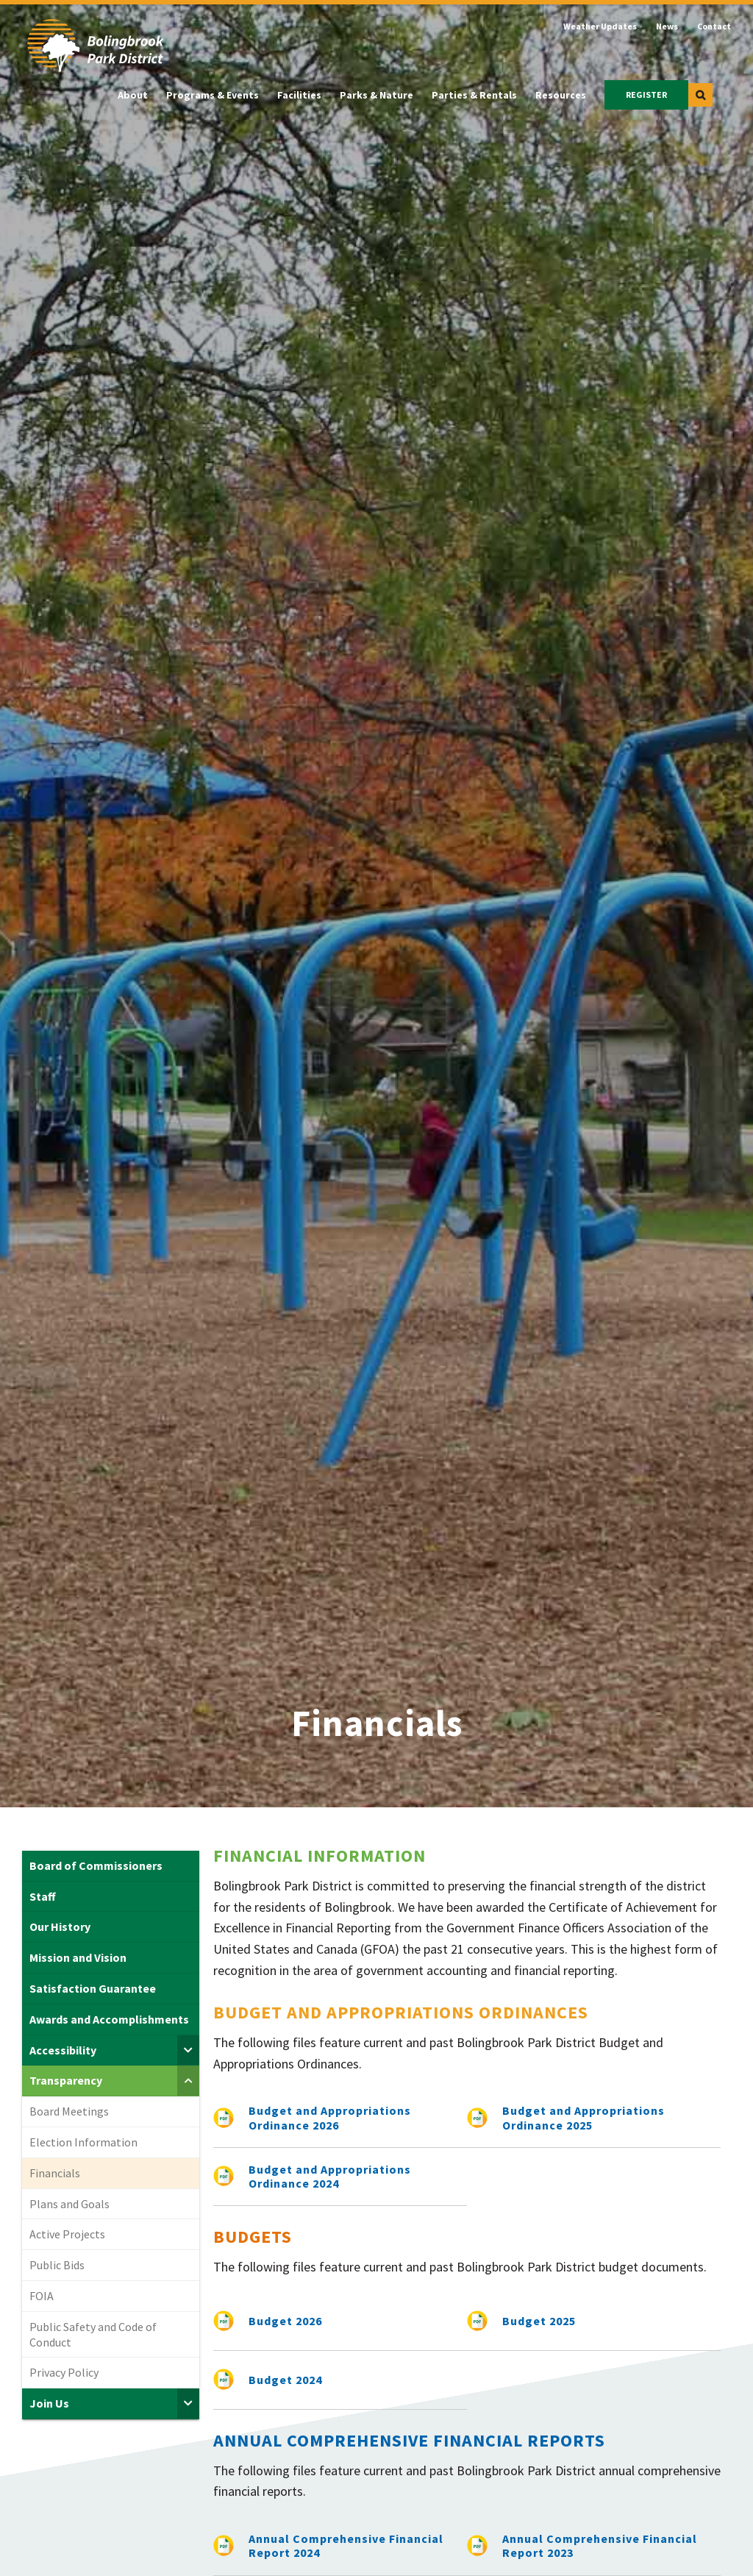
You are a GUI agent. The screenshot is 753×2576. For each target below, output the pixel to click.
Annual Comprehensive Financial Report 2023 (599, 2545)
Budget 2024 (285, 2379)
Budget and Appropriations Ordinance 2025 (583, 2117)
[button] (700, 95)
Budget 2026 (285, 2320)
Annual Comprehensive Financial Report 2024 (346, 2545)
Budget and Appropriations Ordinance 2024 (330, 2176)
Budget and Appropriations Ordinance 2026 (330, 2117)
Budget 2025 (539, 2320)
